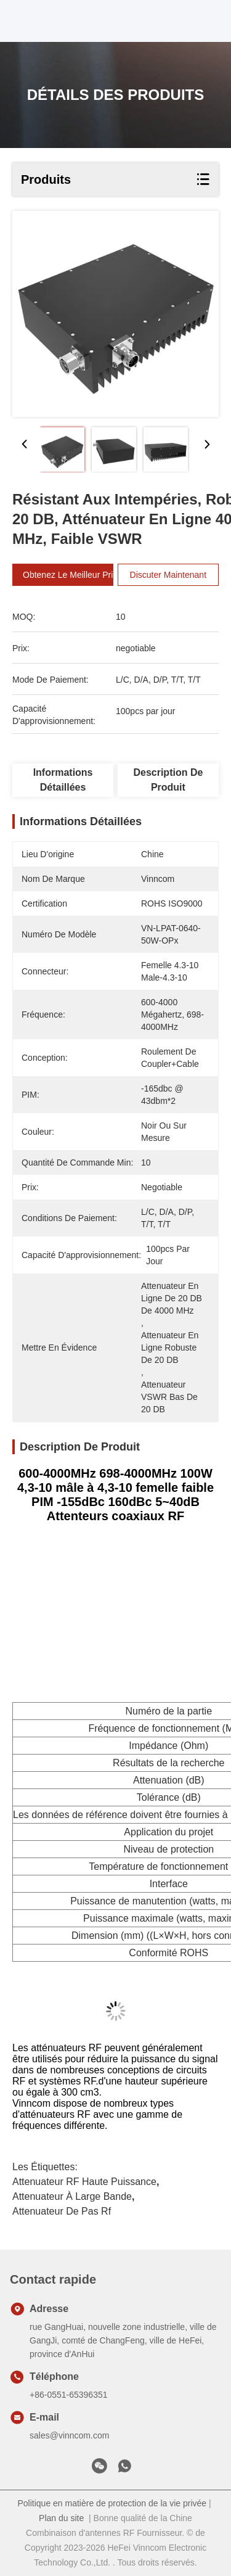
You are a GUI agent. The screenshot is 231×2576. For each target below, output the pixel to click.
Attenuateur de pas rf (61, 2211)
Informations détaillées (63, 779)
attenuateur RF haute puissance (84, 2181)
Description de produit (168, 779)
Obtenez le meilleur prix (76, 575)
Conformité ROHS (168, 1953)
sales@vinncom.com (69, 2435)
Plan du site (61, 2518)
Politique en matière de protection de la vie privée (111, 2503)
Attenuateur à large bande (72, 2196)
